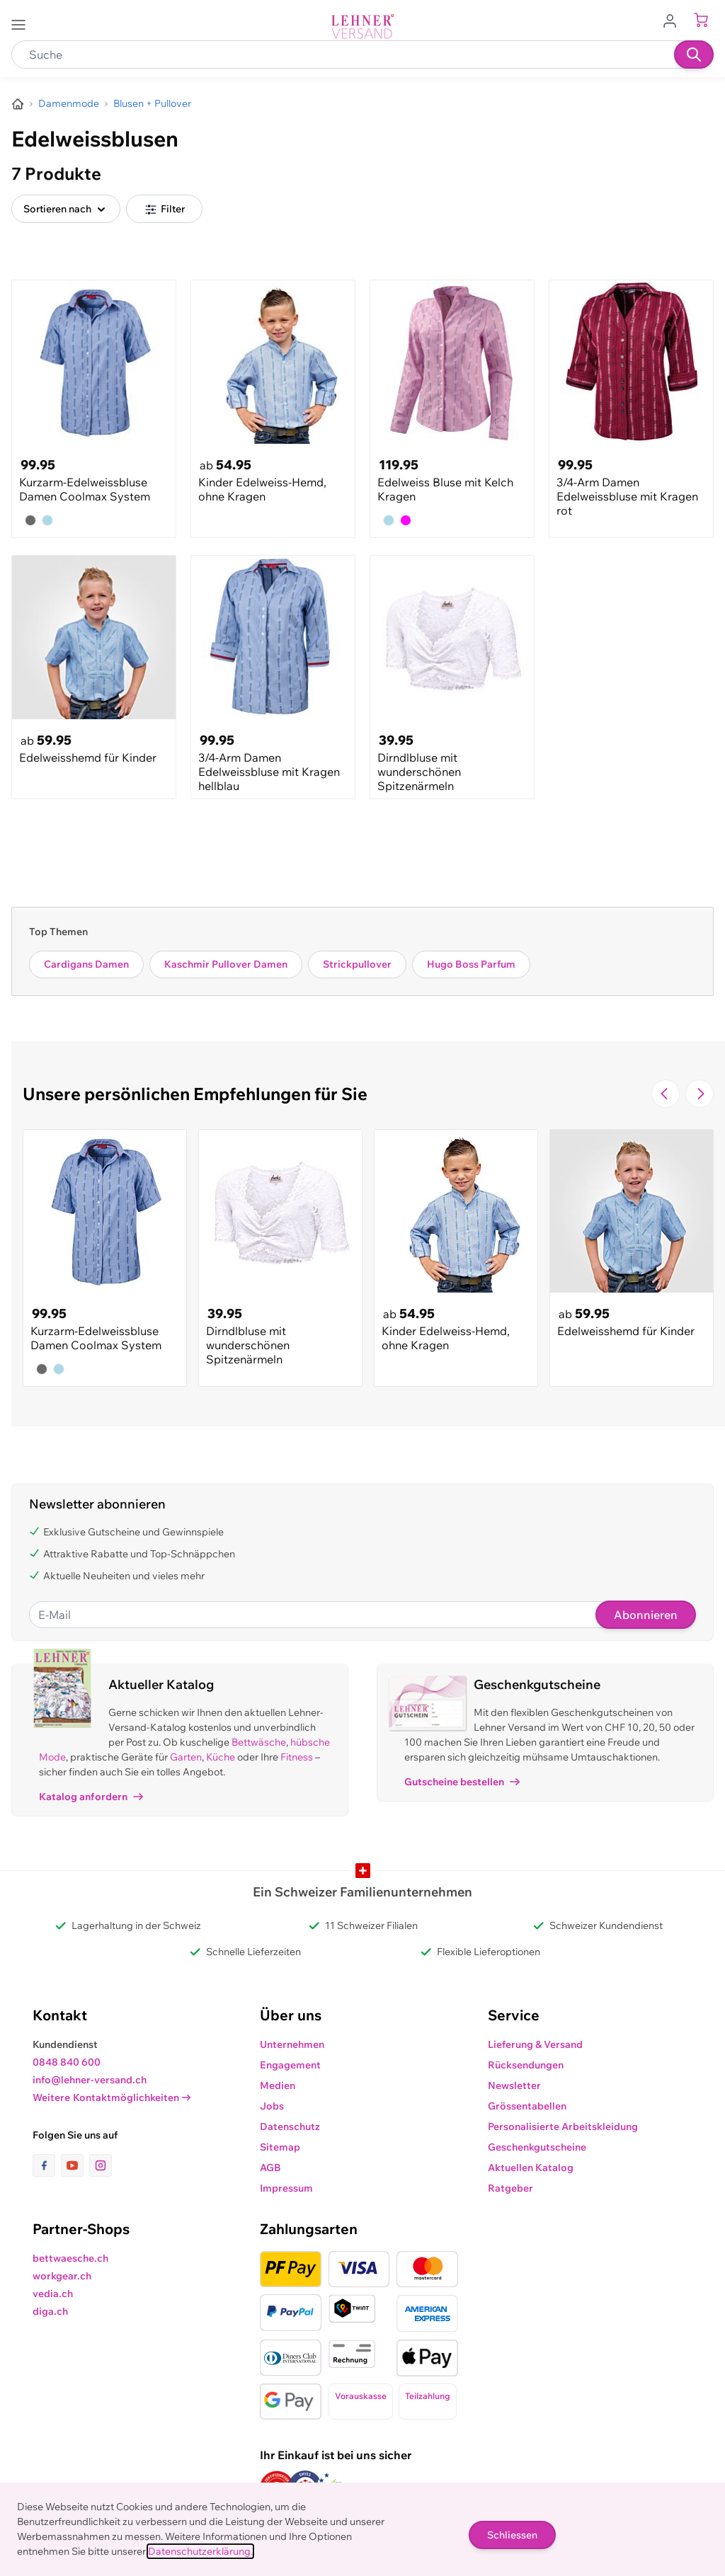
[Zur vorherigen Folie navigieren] (665, 1094)
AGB (270, 2167)
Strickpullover (357, 964)
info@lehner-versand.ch (90, 2079)
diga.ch (50, 2311)
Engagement (290, 2065)
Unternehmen (292, 2044)
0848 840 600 (67, 2062)
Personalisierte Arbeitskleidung (563, 2126)
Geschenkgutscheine (537, 2147)
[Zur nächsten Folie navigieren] (699, 1094)
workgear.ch (62, 2275)
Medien (277, 2085)
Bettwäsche (259, 1742)
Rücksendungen (526, 2065)
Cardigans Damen (86, 964)
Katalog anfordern (91, 1796)
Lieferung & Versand (535, 2044)
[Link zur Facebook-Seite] (47, 2165)
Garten (186, 1757)
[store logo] (362, 26)
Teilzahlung (427, 2396)
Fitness (296, 1757)
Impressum (286, 2188)
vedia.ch (53, 2293)
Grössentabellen (527, 2106)
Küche (220, 1757)
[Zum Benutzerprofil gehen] (674, 20)
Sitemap (280, 2147)
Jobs (272, 2106)
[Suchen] (694, 54)
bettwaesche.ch (70, 2258)
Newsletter (514, 2085)
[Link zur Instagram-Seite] (100, 2165)
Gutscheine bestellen (462, 1781)
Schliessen (512, 2535)
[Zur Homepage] (17, 104)
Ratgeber (510, 2188)
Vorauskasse (361, 2396)
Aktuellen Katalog (530, 2167)
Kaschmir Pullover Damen (225, 964)
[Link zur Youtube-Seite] (75, 2165)
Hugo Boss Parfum (471, 964)
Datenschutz (290, 2126)
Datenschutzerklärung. (200, 2551)
